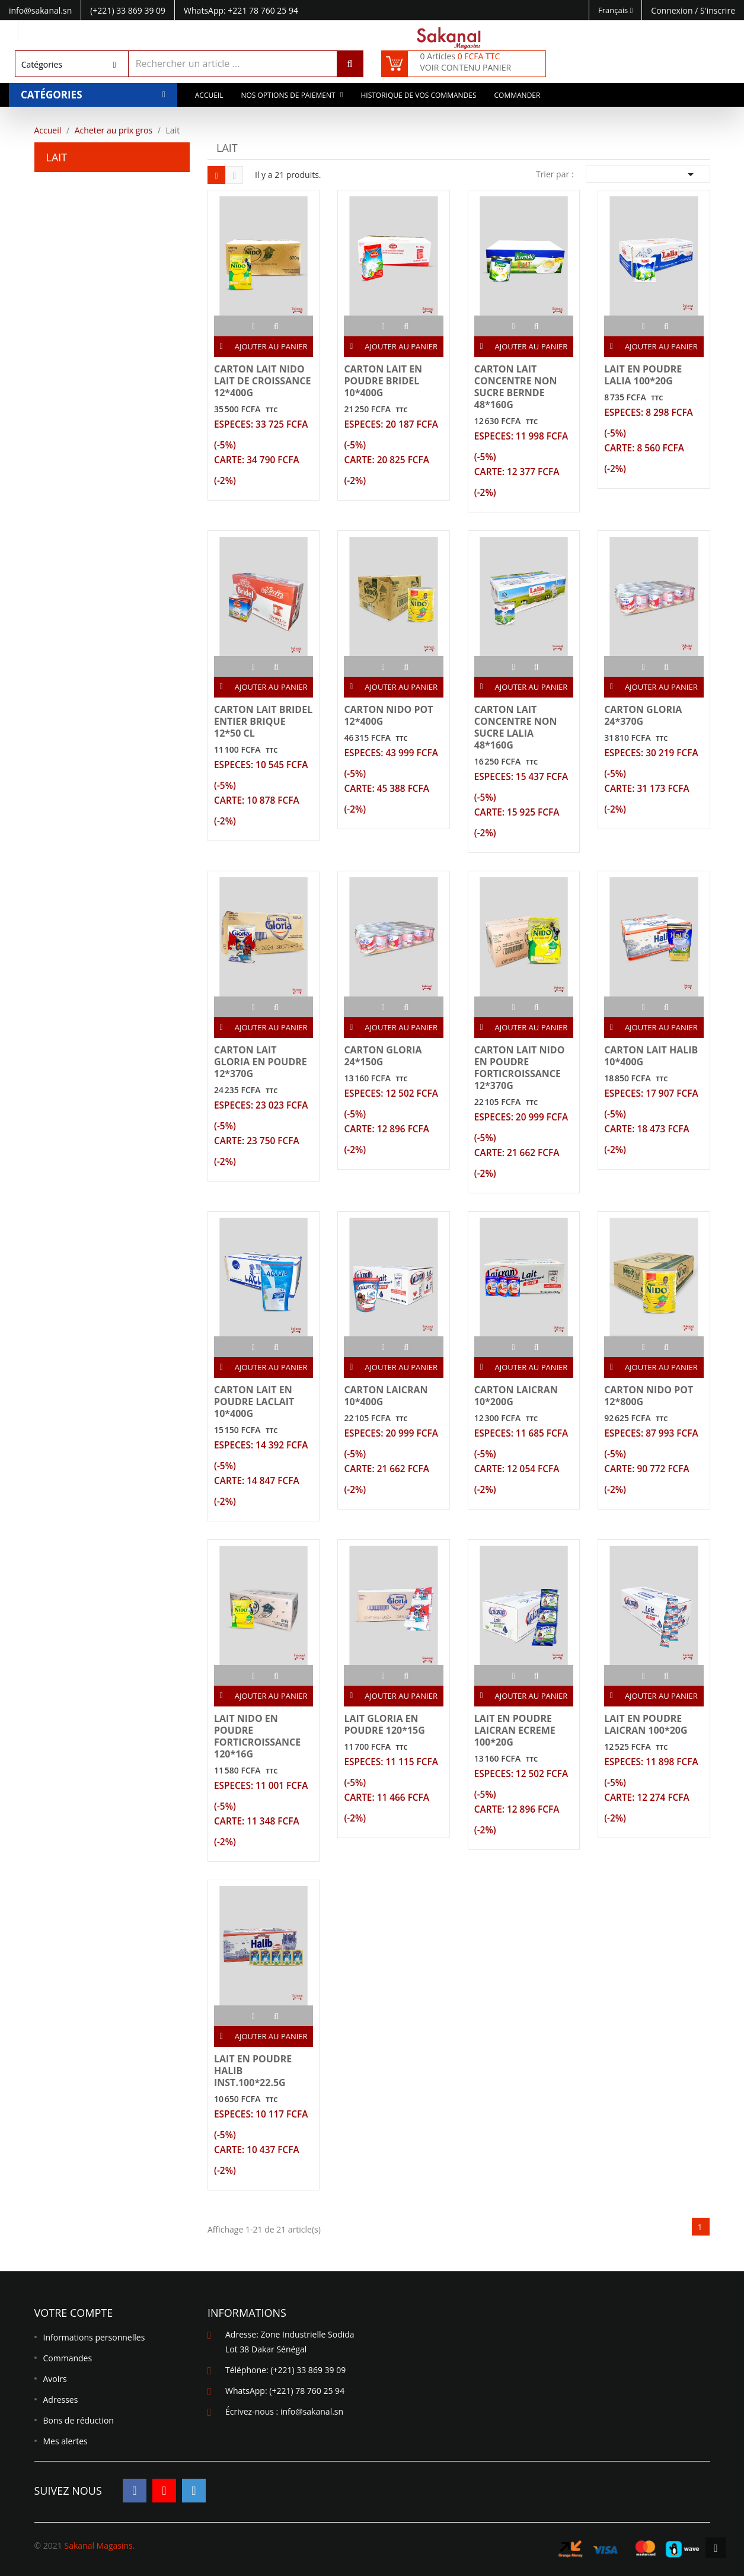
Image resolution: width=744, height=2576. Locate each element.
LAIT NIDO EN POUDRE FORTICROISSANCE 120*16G (257, 1736)
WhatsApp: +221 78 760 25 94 (241, 10)
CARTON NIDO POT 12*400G (388, 715)
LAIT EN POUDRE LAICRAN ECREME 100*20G (514, 1730)
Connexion (673, 10)
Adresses (60, 2399)
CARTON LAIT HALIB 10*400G (651, 1055)
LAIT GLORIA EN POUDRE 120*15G (384, 1724)
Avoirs (55, 2378)
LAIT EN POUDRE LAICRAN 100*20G (645, 1724)
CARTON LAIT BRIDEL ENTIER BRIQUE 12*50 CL (263, 721)
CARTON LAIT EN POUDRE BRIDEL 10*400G (383, 380)
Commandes (67, 2358)
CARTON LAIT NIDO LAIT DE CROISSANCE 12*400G (262, 380)
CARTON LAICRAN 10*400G (385, 1395)
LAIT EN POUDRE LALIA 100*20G (643, 374)
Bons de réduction (78, 2420)
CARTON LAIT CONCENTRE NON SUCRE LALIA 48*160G (515, 727)
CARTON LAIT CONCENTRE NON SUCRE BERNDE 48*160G (515, 386)
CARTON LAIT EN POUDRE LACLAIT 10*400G (254, 1401)
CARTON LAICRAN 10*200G (516, 1395)
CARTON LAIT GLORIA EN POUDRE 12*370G (260, 1061)
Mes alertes (65, 2441)
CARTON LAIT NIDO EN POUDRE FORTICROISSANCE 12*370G (519, 1067)
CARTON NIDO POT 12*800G (648, 1395)
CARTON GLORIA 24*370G (643, 715)
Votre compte (73, 2313)
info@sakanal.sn (311, 2411)
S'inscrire (717, 10)
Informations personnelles (94, 2337)
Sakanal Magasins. (99, 2545)
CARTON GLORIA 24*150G (383, 1055)
